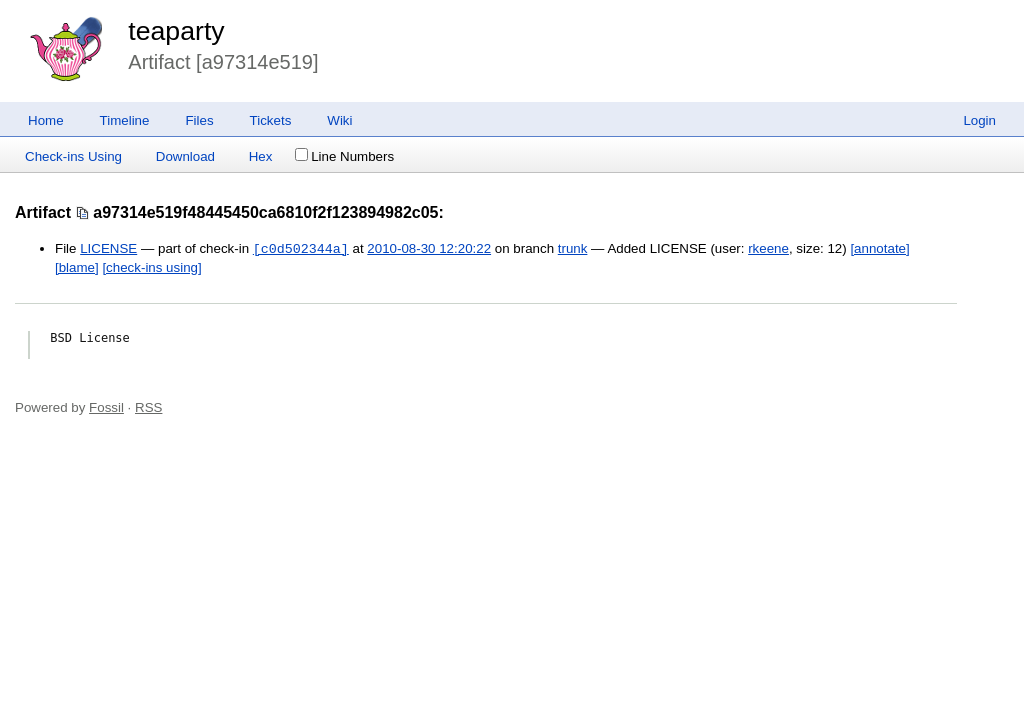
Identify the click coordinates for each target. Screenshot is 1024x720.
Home (46, 120)
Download (185, 156)
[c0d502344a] (301, 249)
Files (199, 120)
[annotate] (879, 249)
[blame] (77, 267)
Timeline (125, 120)
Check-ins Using (73, 156)
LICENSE (108, 249)
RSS (148, 407)
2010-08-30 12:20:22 (429, 249)
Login (979, 120)
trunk (573, 249)
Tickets (271, 120)
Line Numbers (344, 156)
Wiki (339, 120)
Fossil (106, 407)
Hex (261, 156)
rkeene (768, 249)
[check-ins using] (151, 267)
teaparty (176, 31)
